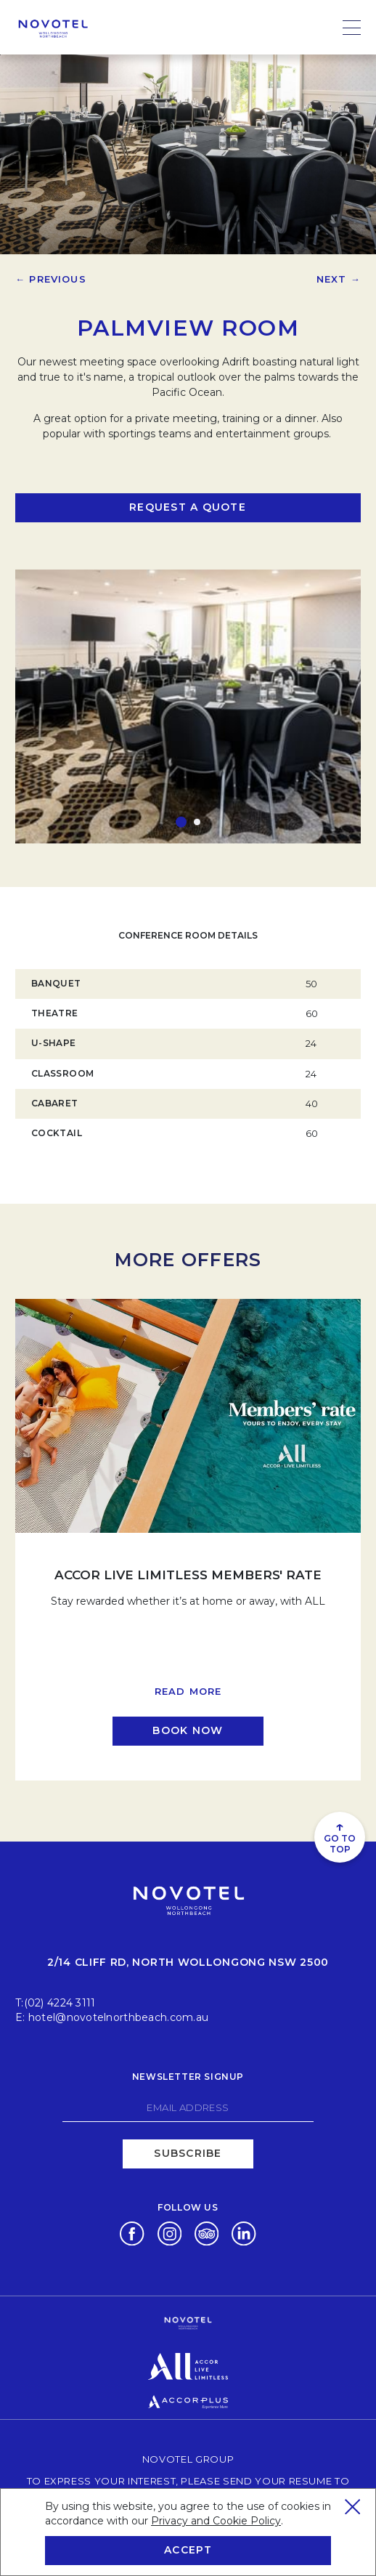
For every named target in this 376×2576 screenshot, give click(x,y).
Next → (338, 279)
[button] (181, 822)
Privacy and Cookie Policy (216, 2520)
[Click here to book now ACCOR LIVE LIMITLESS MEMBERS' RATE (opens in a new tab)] (188, 1731)
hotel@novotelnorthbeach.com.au (118, 2017)
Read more (188, 1691)
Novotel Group (188, 2459)
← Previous (50, 279)
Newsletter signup (188, 2076)
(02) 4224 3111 (60, 2002)
